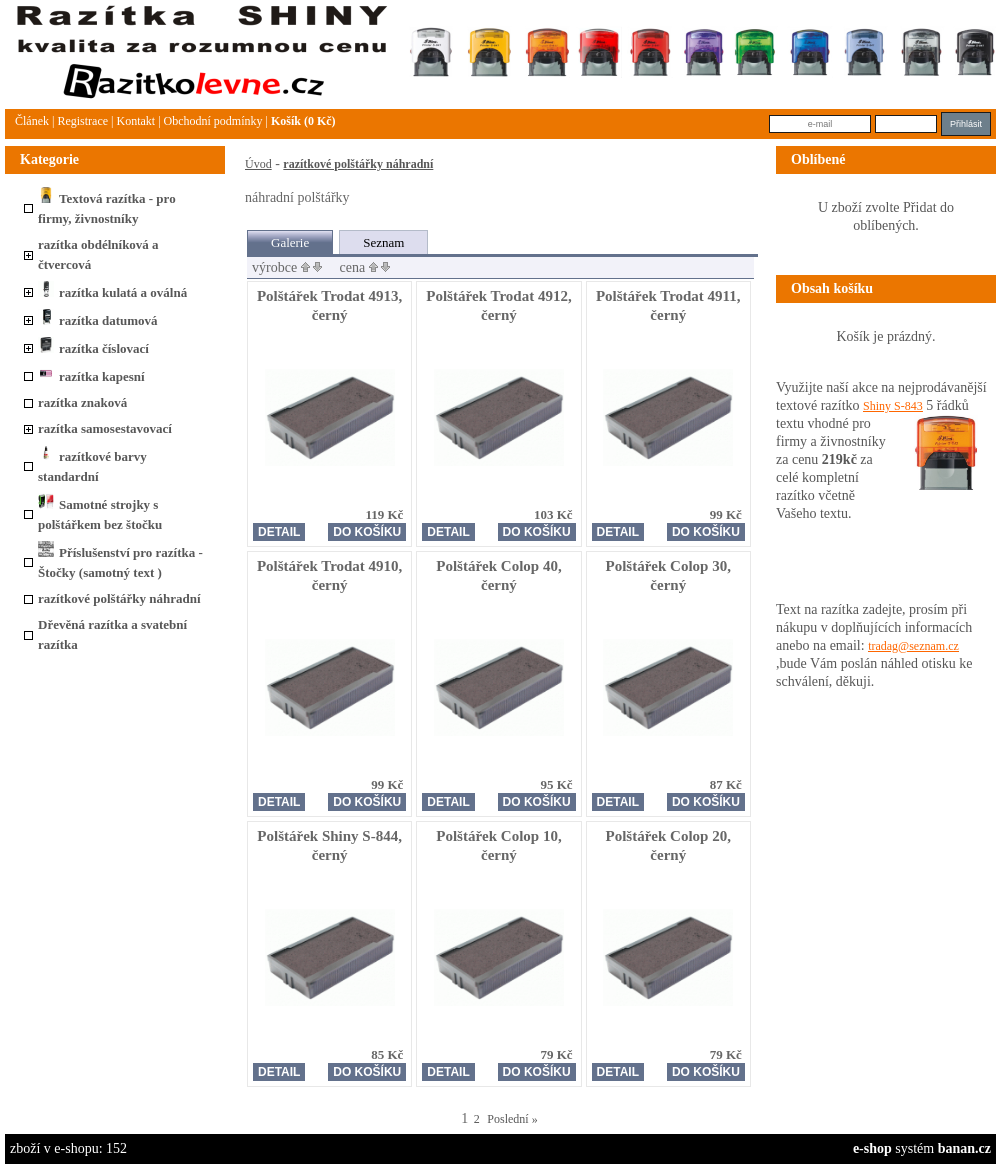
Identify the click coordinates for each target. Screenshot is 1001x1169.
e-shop (872, 1148)
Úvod (258, 164)
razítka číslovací (93, 348)
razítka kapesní (91, 376)
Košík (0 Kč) (303, 121)
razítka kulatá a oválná (112, 292)
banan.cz (964, 1148)
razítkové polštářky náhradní (119, 598)
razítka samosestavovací (105, 428)
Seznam (383, 242)
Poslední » (512, 1119)
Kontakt (135, 121)
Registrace (82, 121)
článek (32, 121)
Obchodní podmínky (213, 121)
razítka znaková (82, 402)
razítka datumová (98, 320)
